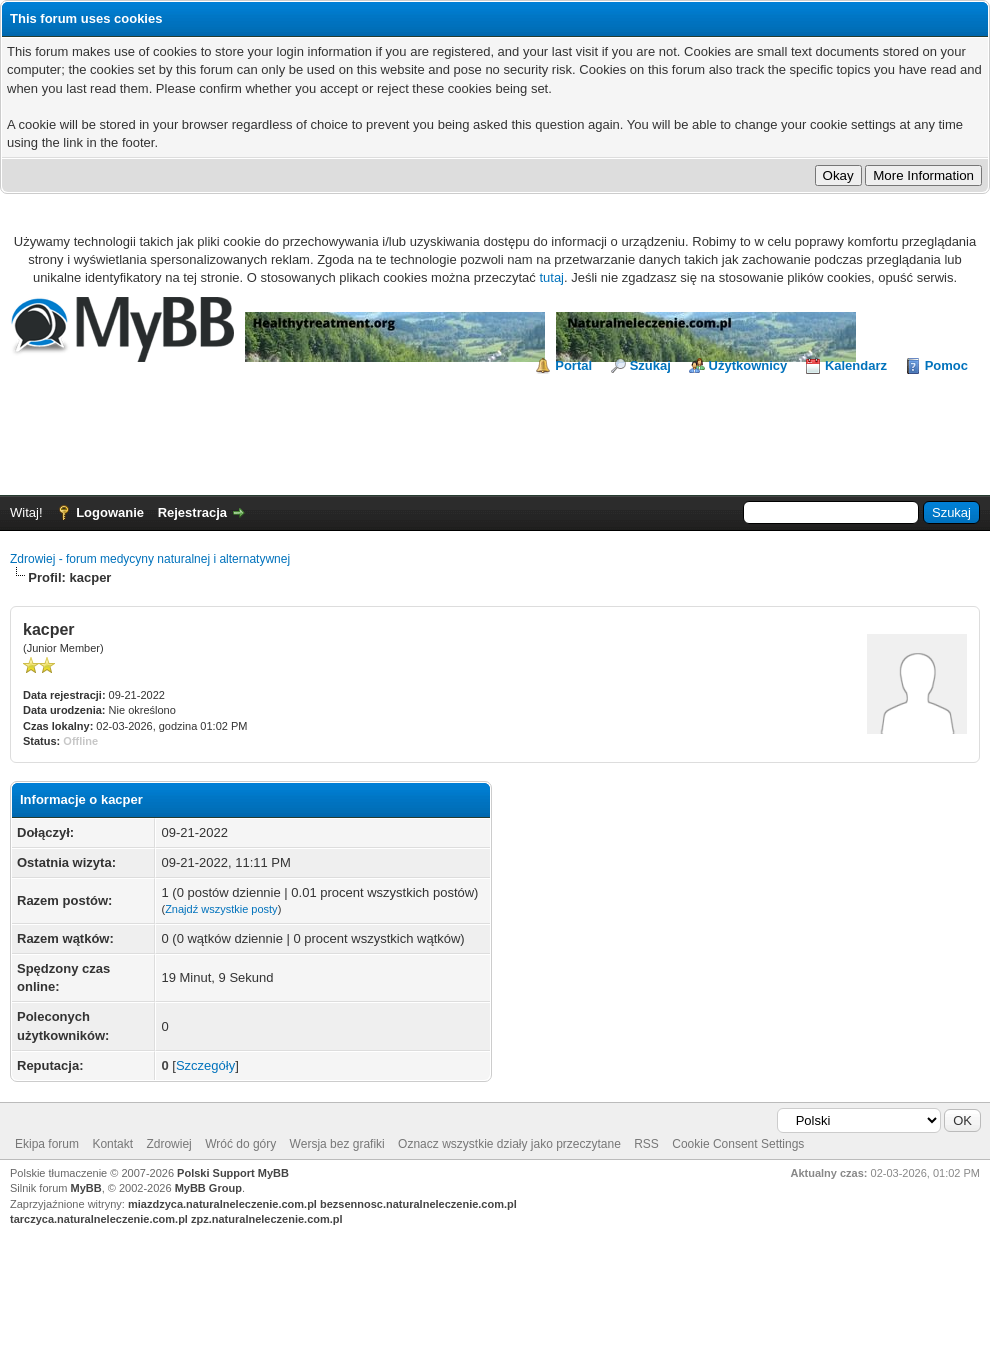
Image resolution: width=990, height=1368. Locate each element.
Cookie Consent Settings (738, 1144)
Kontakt (112, 1144)
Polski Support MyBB (233, 1173)
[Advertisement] (495, 430)
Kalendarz (856, 365)
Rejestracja (192, 512)
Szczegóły (205, 1065)
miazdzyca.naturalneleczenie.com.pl (222, 1204)
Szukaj (650, 365)
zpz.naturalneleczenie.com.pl (267, 1219)
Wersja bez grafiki (337, 1144)
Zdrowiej (168, 1144)
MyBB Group (208, 1188)
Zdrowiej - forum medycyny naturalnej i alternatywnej (150, 559)
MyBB (86, 1188)
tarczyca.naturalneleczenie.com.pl (99, 1219)
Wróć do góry (240, 1144)
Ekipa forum (47, 1144)
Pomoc (946, 365)
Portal (573, 365)
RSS (646, 1144)
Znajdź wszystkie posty (221, 909)
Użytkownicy (748, 365)
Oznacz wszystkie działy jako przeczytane (509, 1144)
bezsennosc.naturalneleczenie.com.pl (418, 1204)
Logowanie (110, 512)
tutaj (551, 277)
